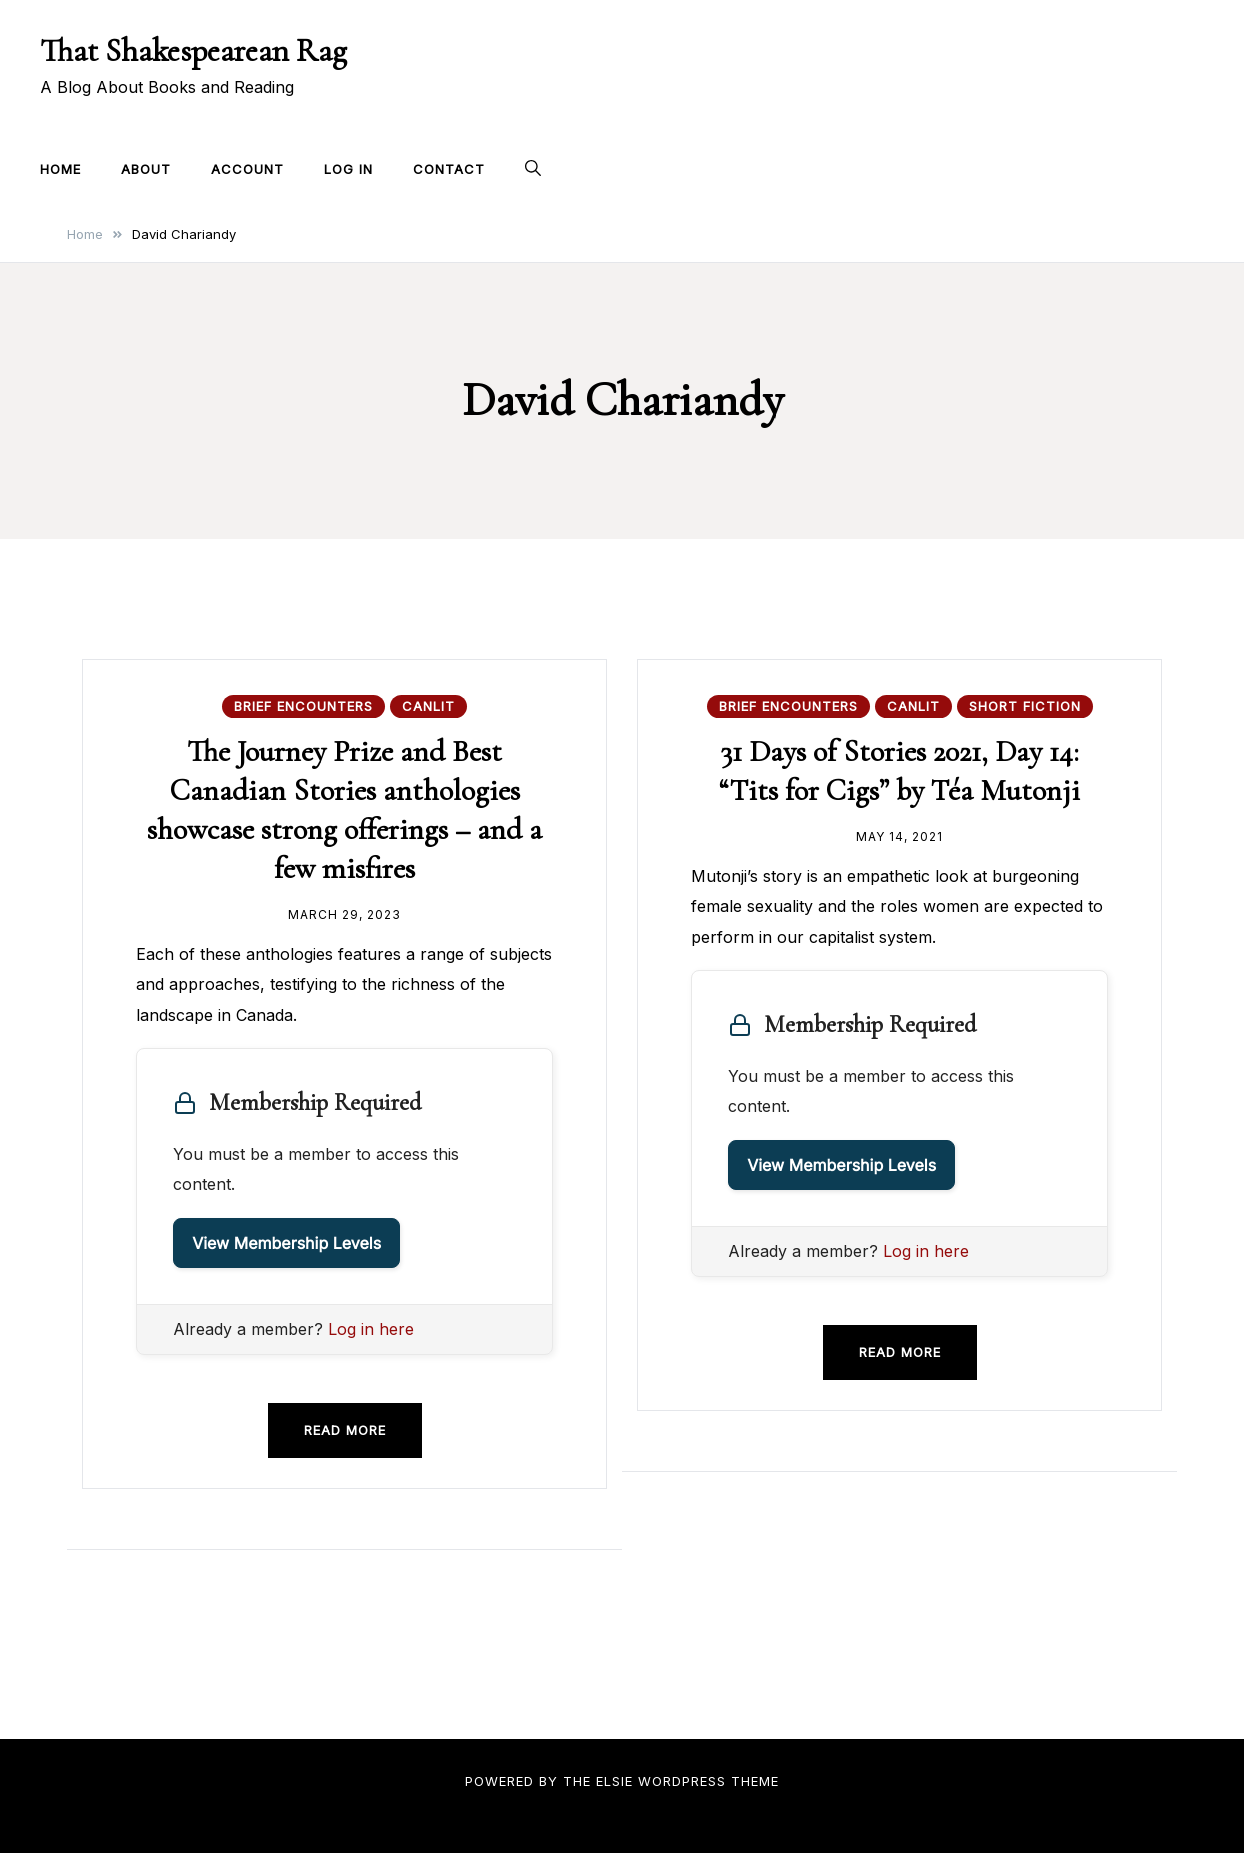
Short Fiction (1025, 706)
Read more (345, 1430)
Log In (348, 169)
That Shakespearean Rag (193, 50)
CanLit (428, 706)
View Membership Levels (286, 1243)
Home (60, 169)
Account (247, 169)
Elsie (614, 1781)
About (146, 169)
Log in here (371, 1329)
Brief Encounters (303, 706)
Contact (449, 169)
